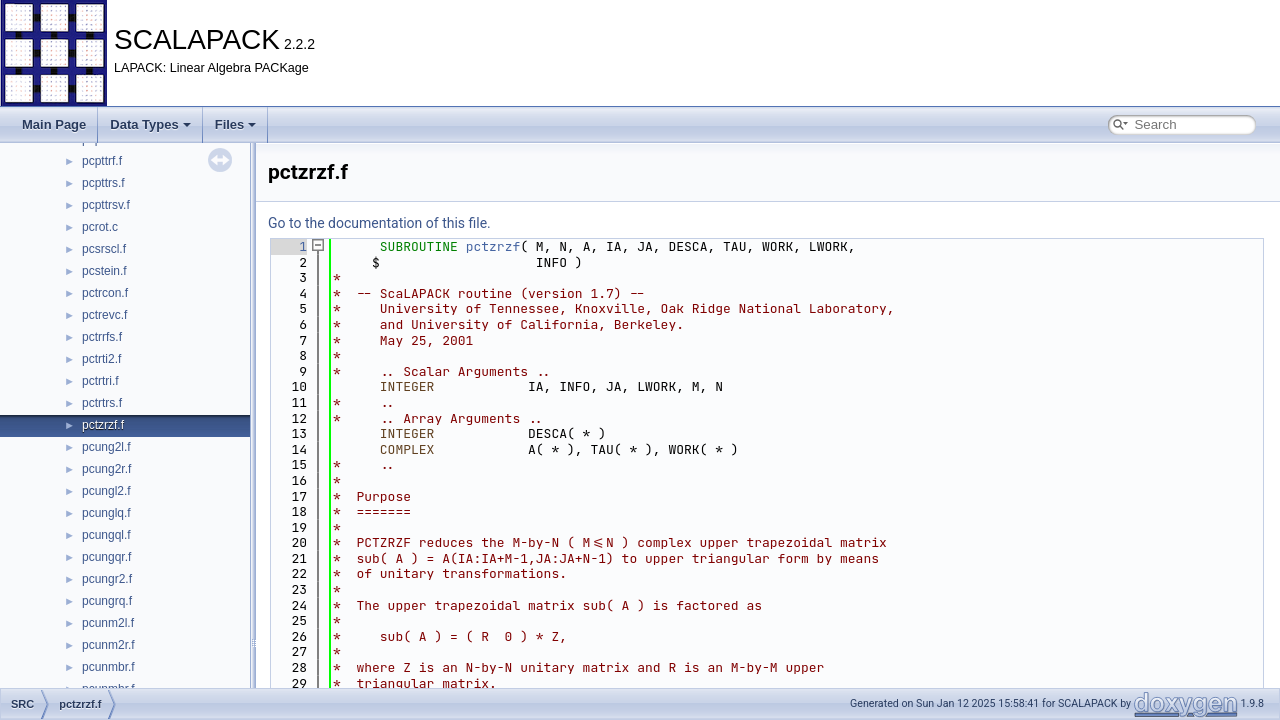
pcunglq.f (106, 513)
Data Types (150, 124)
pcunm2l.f (108, 623)
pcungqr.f (106, 557)
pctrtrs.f (102, 403)
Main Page (54, 124)
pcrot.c (100, 227)
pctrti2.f (101, 359)
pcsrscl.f (104, 249)
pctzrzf (493, 246)
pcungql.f (106, 535)
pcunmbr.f (108, 667)
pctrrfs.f (102, 337)
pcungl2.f (106, 491)
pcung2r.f (106, 469)
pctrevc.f (104, 315)
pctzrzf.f (103, 425)
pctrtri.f (100, 381)
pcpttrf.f (102, 161)
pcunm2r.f (108, 645)
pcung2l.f (106, 447)
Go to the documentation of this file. (379, 223)
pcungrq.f (107, 601)
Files (236, 124)
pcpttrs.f (103, 183)
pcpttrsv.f (106, 205)
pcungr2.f (107, 579)
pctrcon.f (105, 293)
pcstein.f (104, 271)
